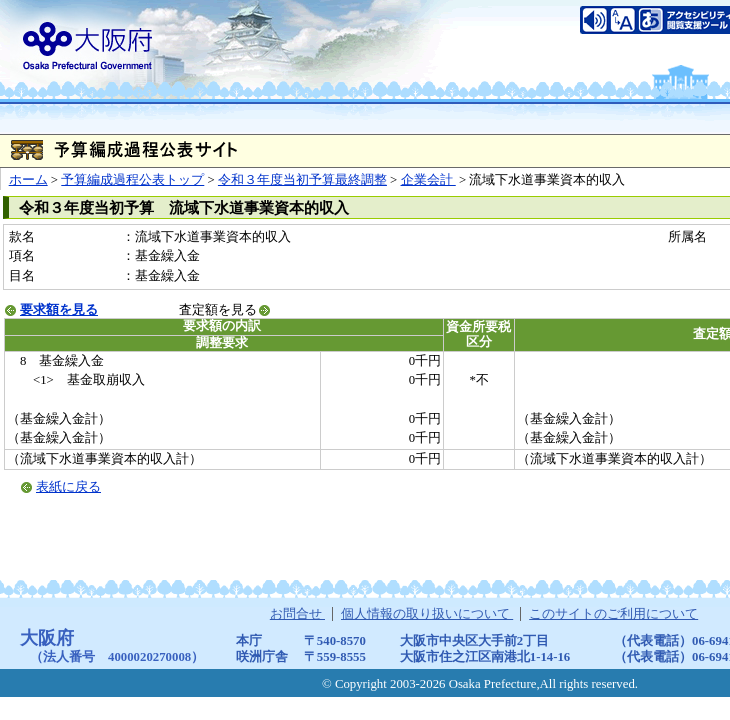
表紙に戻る (68, 487)
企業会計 (428, 180)
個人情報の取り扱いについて (427, 614)
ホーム (28, 180)
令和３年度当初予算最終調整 (302, 180)
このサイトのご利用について (613, 614)
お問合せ (297, 614)
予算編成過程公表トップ (132, 180)
